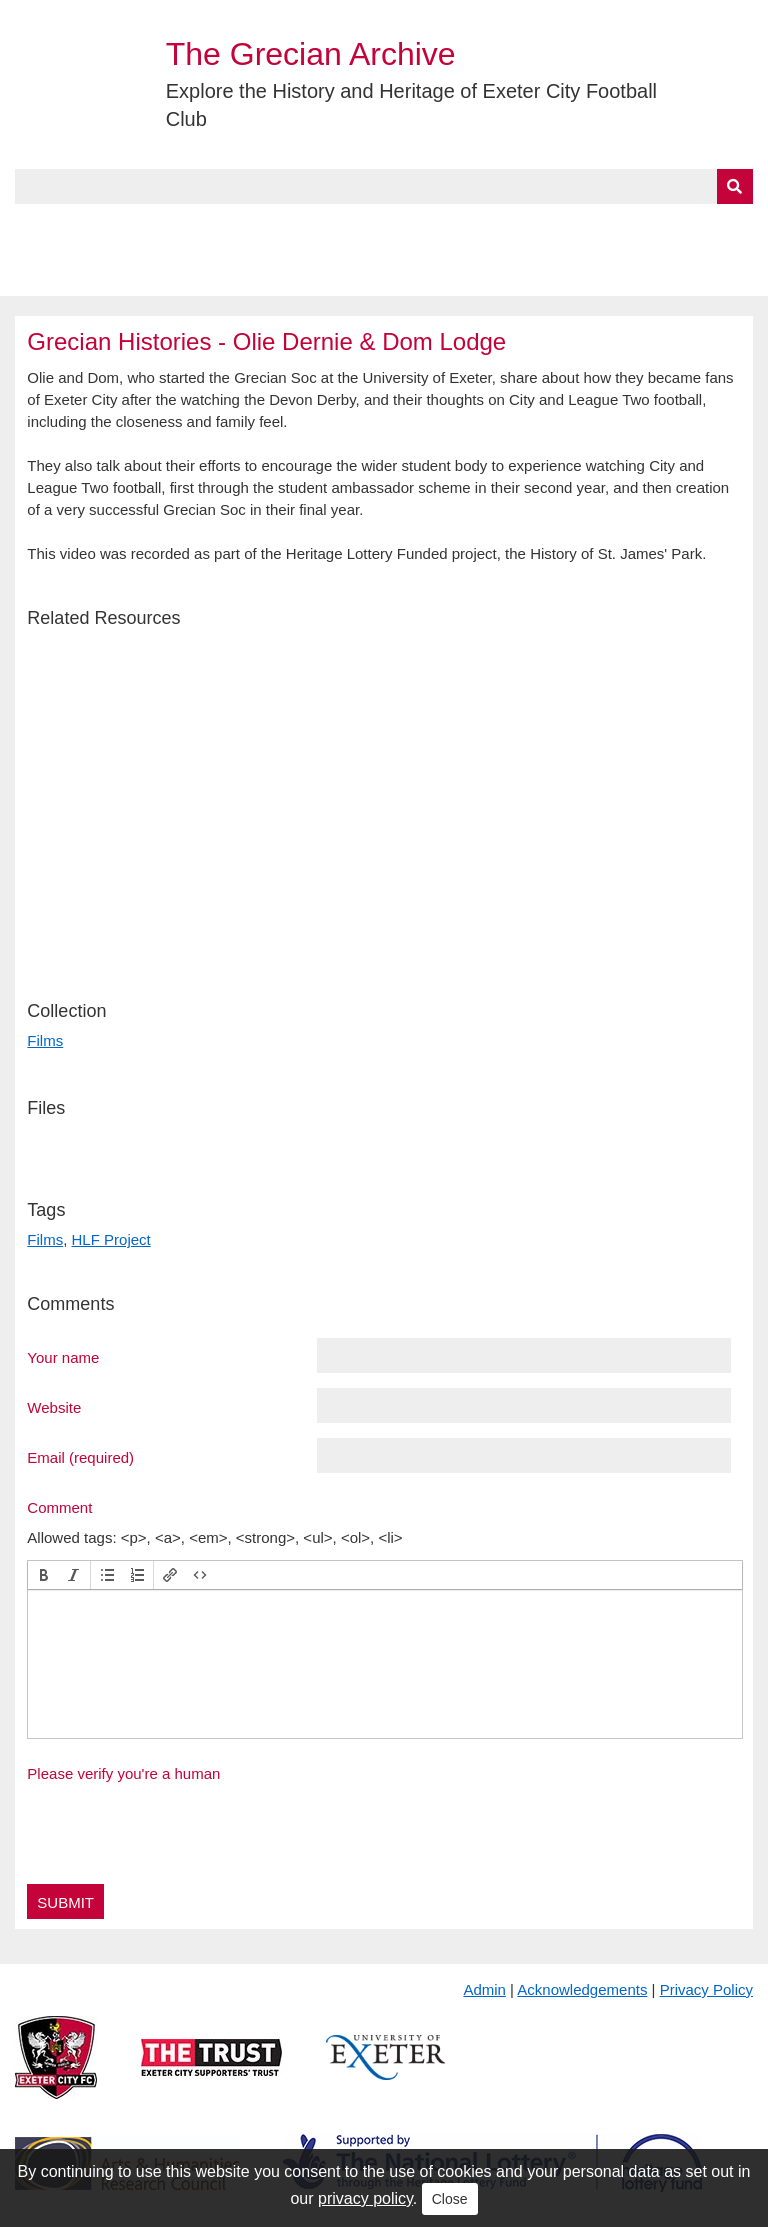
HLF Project (111, 1239)
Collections (221, 227)
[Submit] (735, 186)
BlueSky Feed (69, 273)
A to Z (338, 227)
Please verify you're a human (123, 1773)
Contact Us (656, 227)
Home (37, 227)
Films (45, 1040)
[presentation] (44, 1575)
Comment (59, 1507)
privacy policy (365, 2198)
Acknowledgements (582, 1989)
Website (54, 1407)
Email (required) (80, 1457)
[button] (44, 1575)
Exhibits (436, 227)
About (115, 227)
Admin (484, 1989)
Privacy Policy (706, 1989)
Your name (63, 1357)
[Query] (383, 186)
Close (450, 2199)
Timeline (545, 227)
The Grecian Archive (311, 54)
